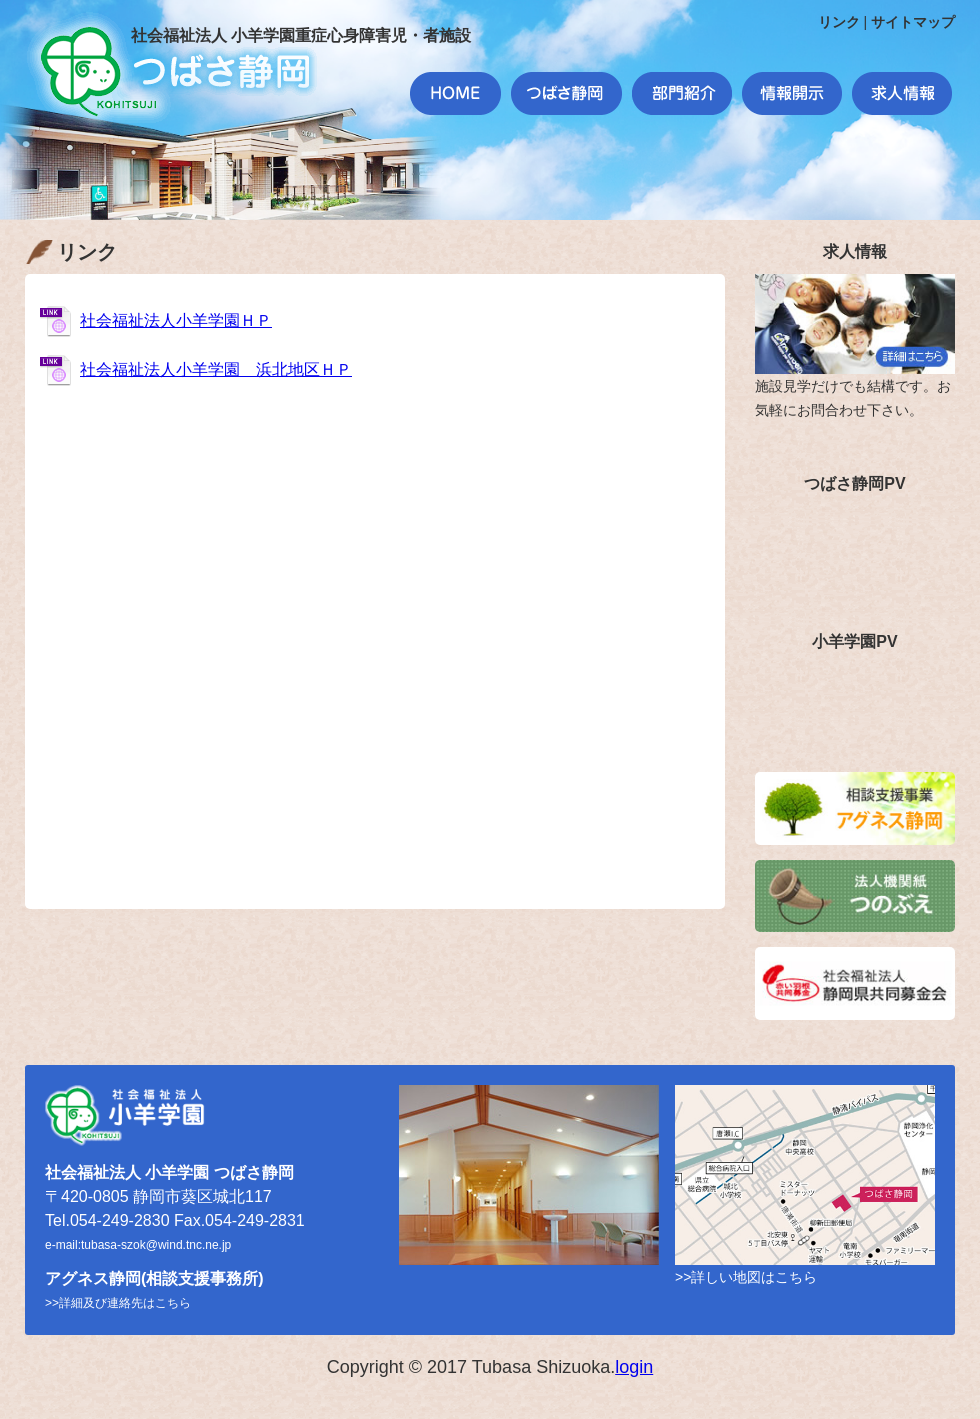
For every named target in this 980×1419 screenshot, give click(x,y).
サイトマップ (913, 22)
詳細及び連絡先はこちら (125, 1303)
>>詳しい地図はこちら (746, 1277)
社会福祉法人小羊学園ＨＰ (176, 320)
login (634, 1367)
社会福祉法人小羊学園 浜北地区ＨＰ (216, 369)
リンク (839, 22)
